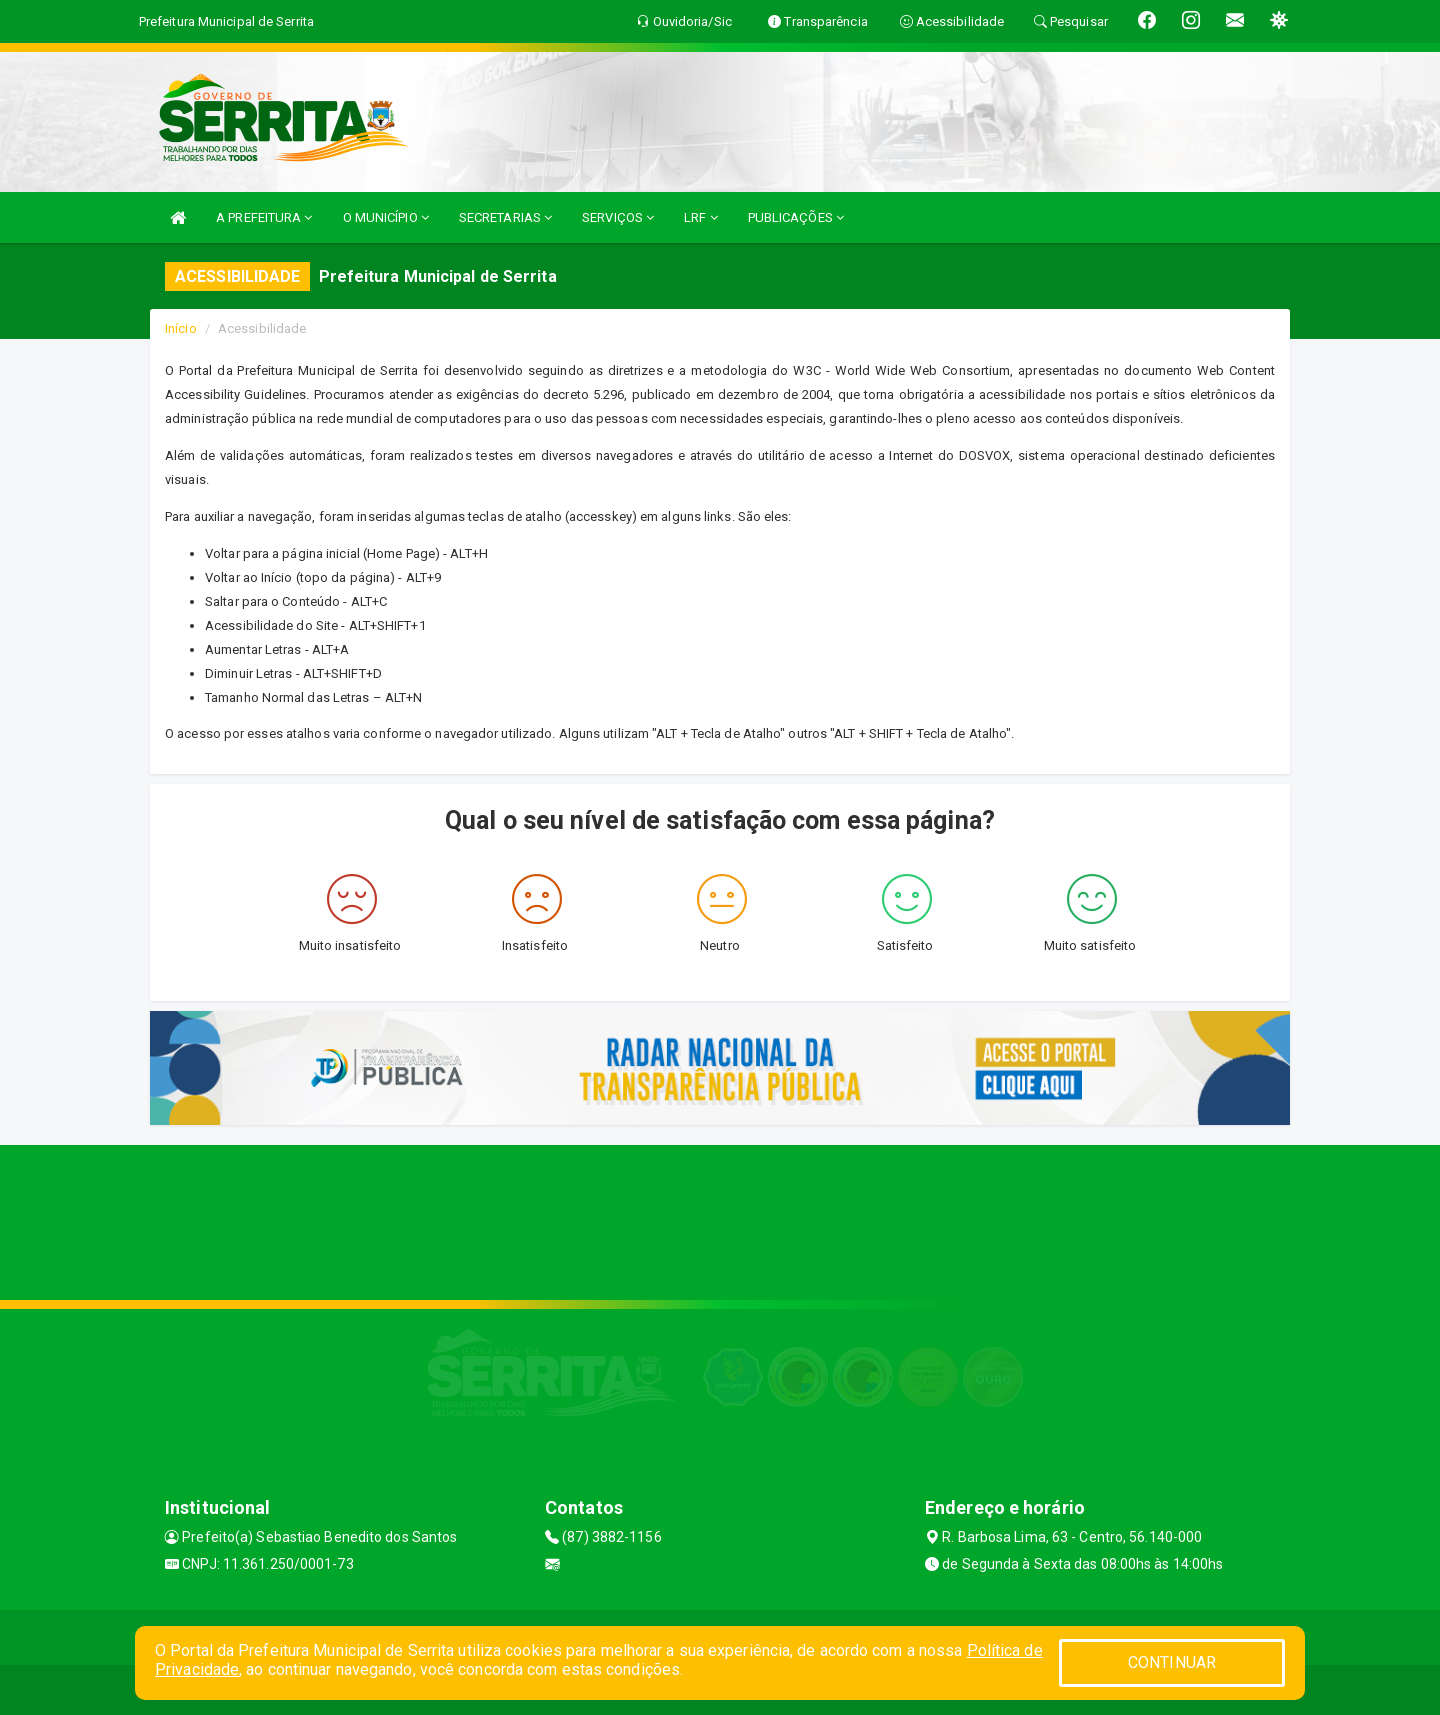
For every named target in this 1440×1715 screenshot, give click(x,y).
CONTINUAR (1172, 1662)
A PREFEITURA (264, 217)
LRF (701, 217)
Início (181, 328)
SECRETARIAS (505, 217)
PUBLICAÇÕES (796, 217)
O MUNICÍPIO (386, 217)
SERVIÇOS (618, 217)
